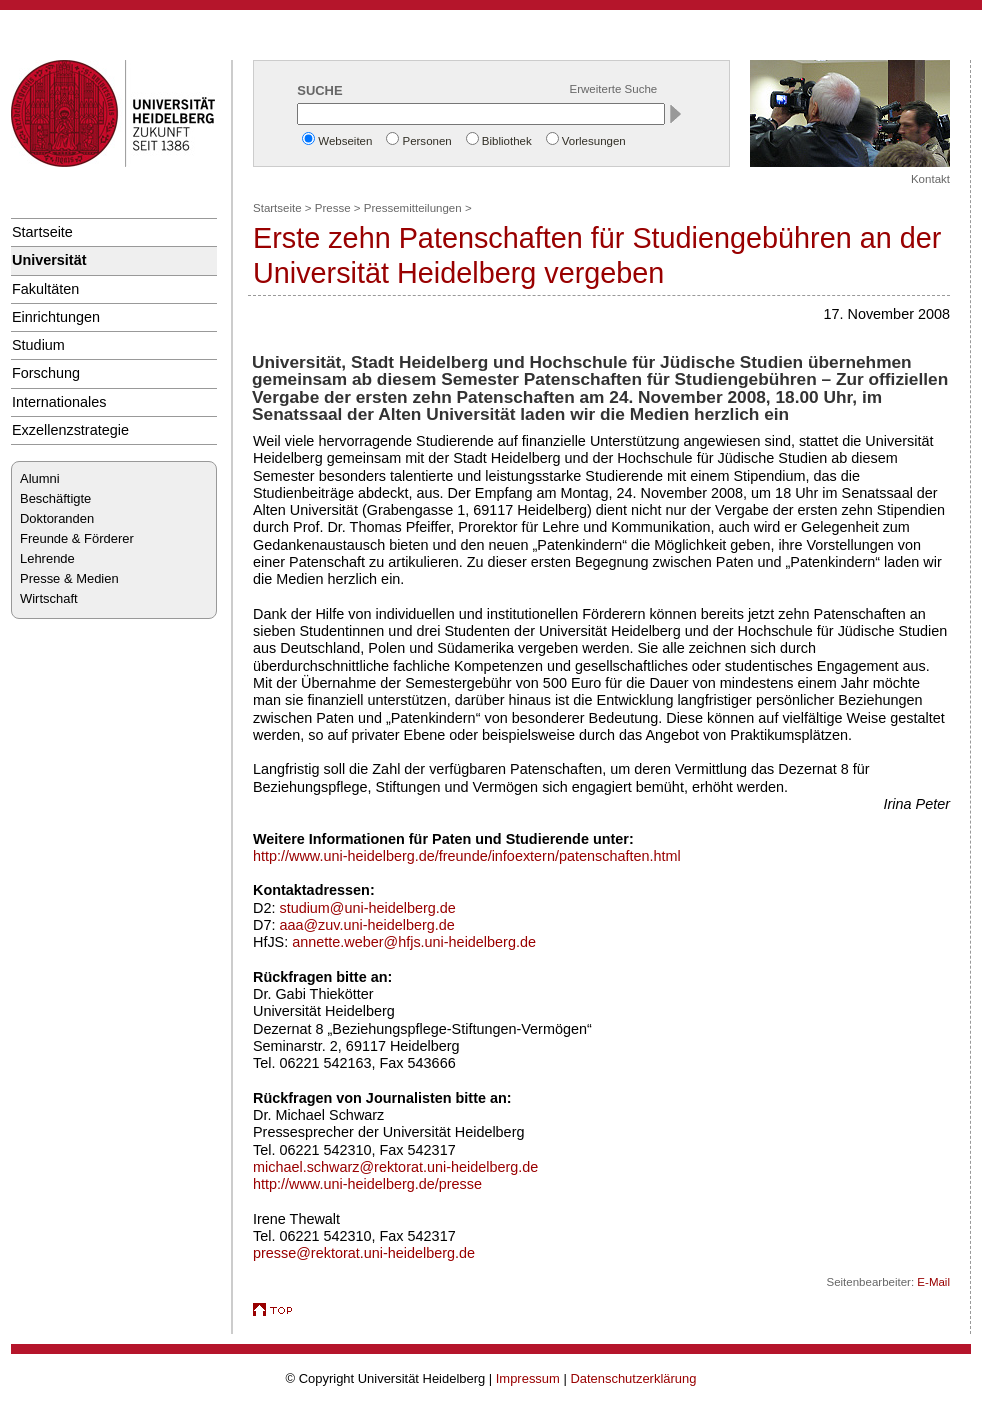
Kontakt (930, 179)
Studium (38, 345)
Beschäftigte (55, 498)
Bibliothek (507, 141)
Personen (426, 141)
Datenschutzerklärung (633, 1378)
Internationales (59, 402)
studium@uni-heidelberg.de (367, 908)
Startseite (42, 232)
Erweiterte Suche (614, 89)
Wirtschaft (49, 598)
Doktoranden (57, 518)
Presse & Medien (69, 578)
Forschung (46, 373)
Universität (49, 260)
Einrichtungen (56, 317)
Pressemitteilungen (413, 208)
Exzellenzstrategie (70, 430)
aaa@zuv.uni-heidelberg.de (366, 925)
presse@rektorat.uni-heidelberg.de (364, 1253)
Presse (333, 208)
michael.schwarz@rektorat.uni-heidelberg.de (395, 1167)
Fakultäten (45, 289)
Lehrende (47, 558)
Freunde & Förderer (77, 538)
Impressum (528, 1378)
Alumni (40, 478)
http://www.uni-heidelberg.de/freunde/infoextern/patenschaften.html (467, 856)
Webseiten (345, 141)
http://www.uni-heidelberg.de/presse (367, 1184)
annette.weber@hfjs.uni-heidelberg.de (414, 942)
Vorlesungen (594, 141)
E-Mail (933, 1282)
